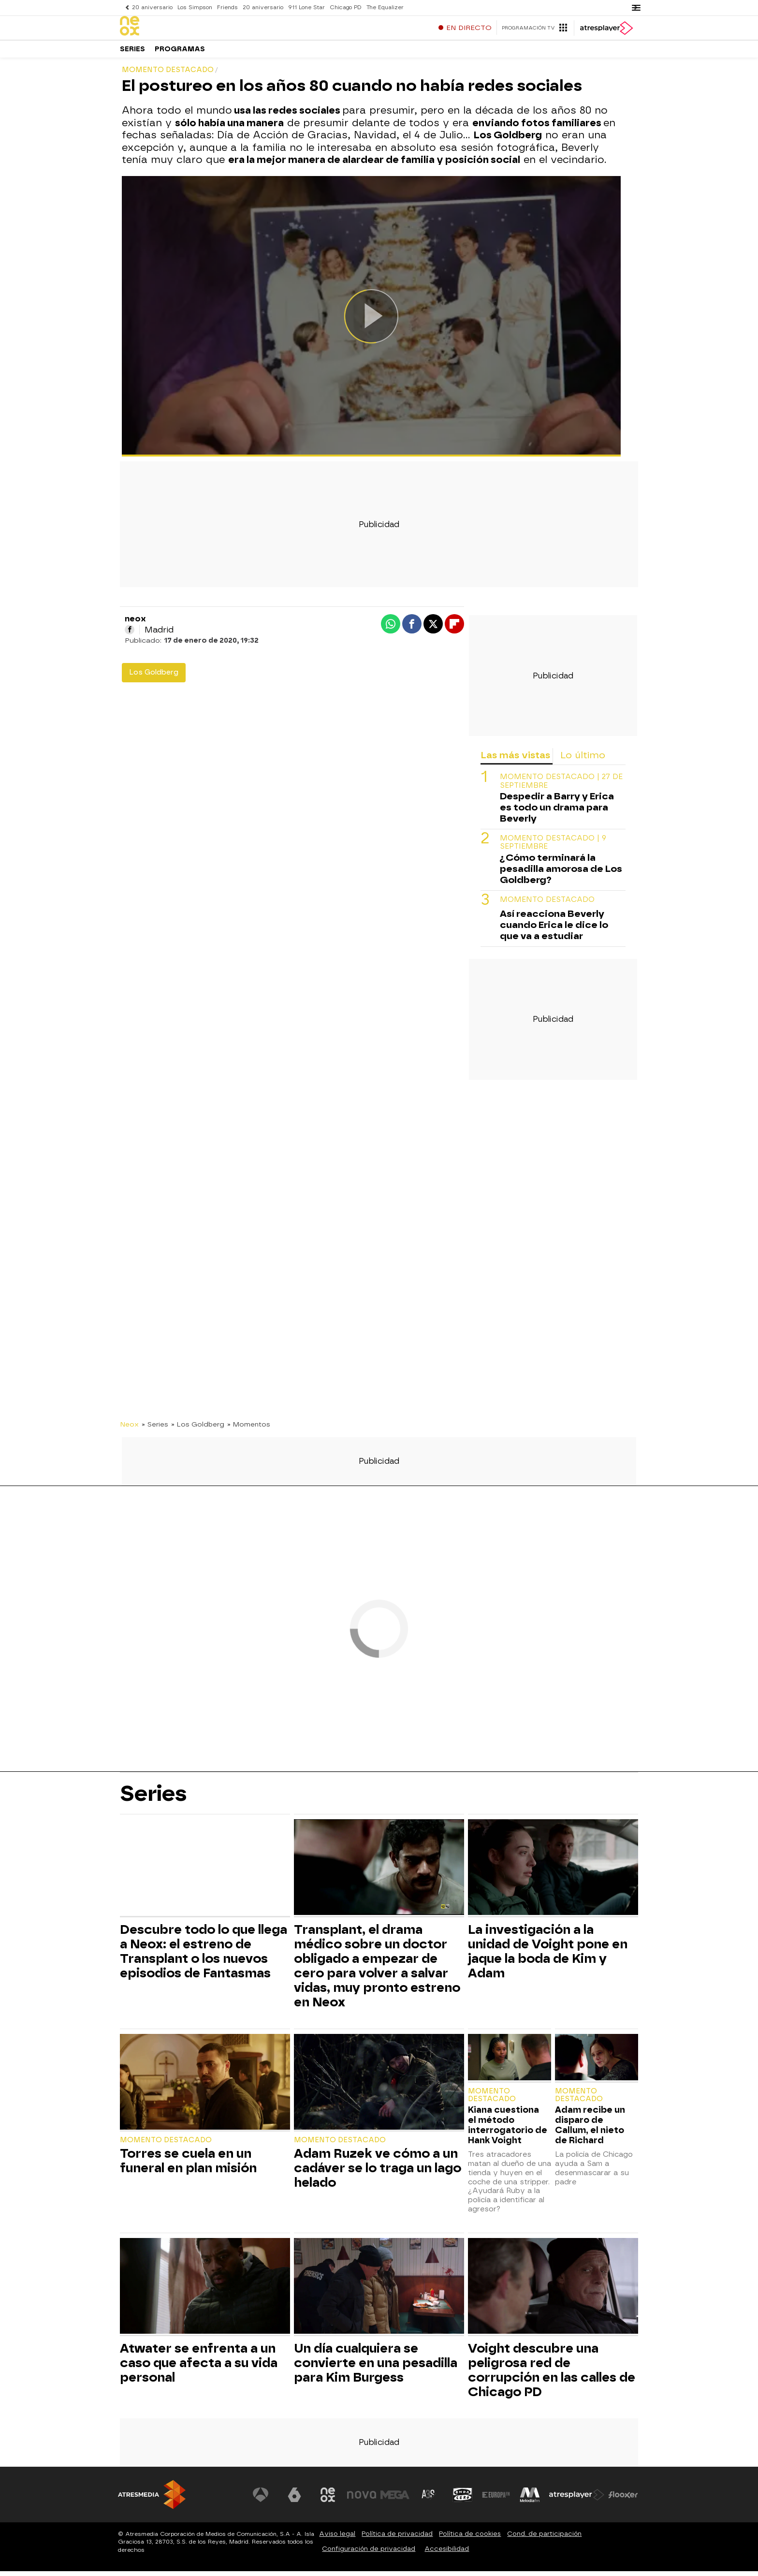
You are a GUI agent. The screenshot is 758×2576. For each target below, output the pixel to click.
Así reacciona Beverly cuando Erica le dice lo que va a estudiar (554, 929)
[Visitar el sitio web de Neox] (327, 2499)
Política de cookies (470, 2538)
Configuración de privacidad (368, 2553)
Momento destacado (547, 904)
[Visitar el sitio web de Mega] (395, 2499)
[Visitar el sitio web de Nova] (361, 2499)
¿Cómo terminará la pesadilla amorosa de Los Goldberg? (561, 873)
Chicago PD (346, 7)
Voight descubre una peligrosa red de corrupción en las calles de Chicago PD (551, 2375)
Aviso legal (337, 2538)
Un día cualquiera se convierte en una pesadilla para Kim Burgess (375, 2367)
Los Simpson (194, 7)
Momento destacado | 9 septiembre (553, 847)
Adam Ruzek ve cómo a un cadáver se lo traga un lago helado (377, 2172)
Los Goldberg (153, 677)
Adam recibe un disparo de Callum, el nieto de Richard (590, 2129)
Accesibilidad (446, 2553)
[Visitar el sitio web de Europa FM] (495, 2499)
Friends (227, 7)
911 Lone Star (306, 7)
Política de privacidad (397, 2538)
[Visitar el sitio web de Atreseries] (428, 2499)
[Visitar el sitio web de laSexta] (294, 2499)
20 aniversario (152, 7)
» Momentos (248, 1429)
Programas (180, 53)
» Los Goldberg (197, 1429)
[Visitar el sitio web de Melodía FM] (529, 2499)
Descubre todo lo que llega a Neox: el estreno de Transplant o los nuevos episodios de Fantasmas (203, 1956)
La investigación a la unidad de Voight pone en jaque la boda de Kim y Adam (547, 1956)
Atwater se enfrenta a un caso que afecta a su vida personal (198, 2367)
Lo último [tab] (582, 759)
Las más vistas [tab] (515, 759)
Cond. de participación (544, 2538)
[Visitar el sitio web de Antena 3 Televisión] (260, 2499)
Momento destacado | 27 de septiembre (561, 786)
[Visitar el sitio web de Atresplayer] (576, 2499)
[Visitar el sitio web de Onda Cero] (462, 2499)
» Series (155, 1429)
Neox (129, 1429)
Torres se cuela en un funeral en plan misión (188, 2165)
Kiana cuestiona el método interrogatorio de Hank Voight (507, 2129)
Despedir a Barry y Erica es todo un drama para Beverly (557, 812)
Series (132, 53)
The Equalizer (385, 7)
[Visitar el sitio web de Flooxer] (623, 2499)
